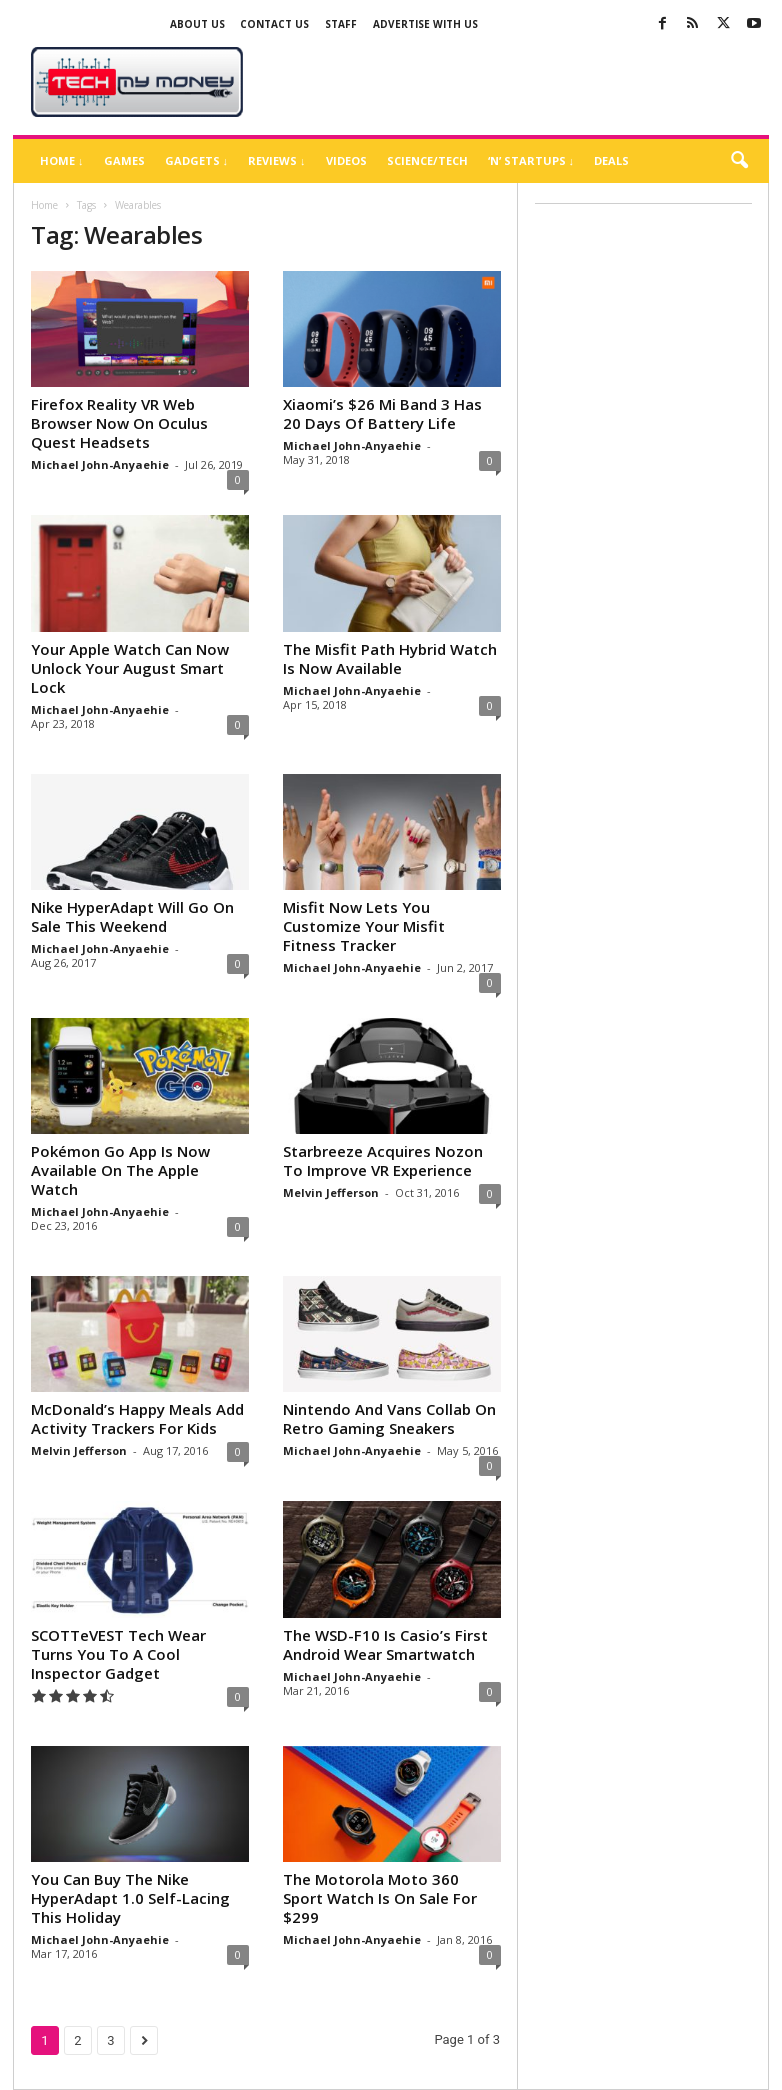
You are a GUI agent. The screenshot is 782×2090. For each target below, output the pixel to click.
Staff (341, 24)
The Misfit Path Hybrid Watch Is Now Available (390, 658)
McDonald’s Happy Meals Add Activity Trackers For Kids (137, 1418)
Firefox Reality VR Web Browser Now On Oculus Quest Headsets (119, 423)
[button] (739, 161)
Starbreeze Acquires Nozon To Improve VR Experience (383, 1160)
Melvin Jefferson (331, 1192)
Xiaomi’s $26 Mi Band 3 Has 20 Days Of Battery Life (382, 413)
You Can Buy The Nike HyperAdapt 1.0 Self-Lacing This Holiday (130, 1898)
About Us (197, 24)
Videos (346, 160)
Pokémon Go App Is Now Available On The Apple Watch (120, 1170)
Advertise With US (425, 24)
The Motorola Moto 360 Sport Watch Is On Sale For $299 (380, 1898)
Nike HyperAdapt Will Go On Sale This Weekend (132, 916)
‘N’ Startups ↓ (531, 160)
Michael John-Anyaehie (100, 464)
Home (44, 205)
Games (124, 160)
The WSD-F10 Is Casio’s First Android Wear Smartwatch (385, 1644)
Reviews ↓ (277, 160)
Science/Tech (427, 160)
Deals (611, 160)
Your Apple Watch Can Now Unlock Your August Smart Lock (130, 668)
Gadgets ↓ (197, 160)
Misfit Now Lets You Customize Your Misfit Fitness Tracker (364, 926)
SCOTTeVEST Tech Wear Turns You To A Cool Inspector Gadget (118, 1654)
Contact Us (274, 24)
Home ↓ (62, 160)
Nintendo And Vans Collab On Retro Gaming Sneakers (389, 1418)
